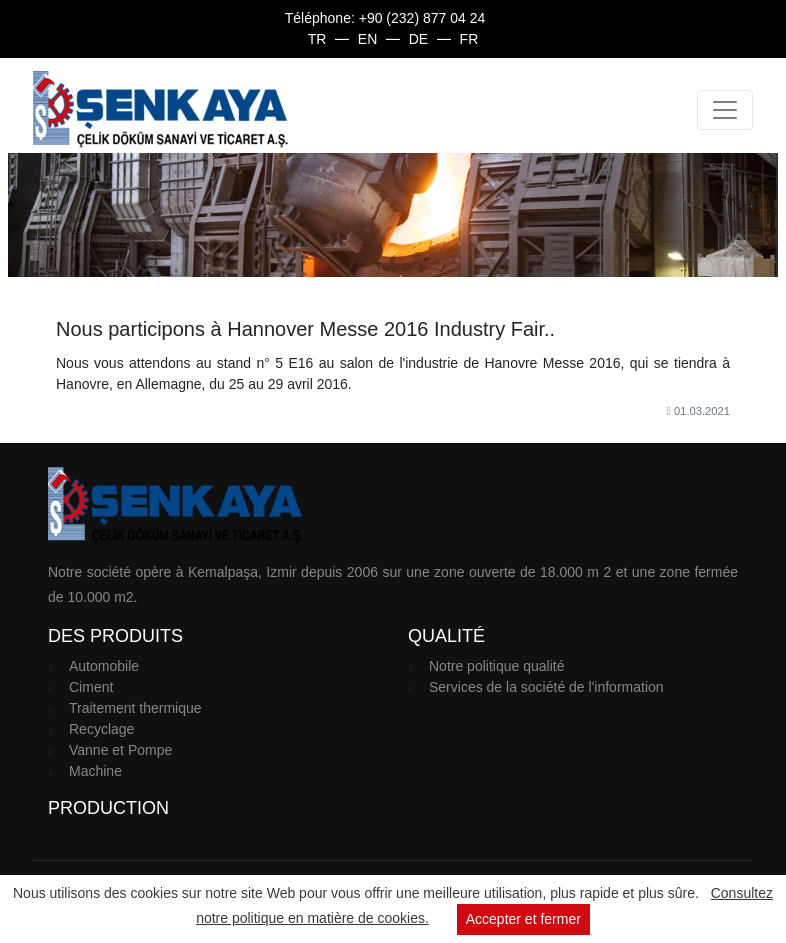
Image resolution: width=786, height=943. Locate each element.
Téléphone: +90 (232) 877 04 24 (385, 18)
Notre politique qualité (496, 666)
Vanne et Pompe (120, 750)
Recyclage (101, 729)
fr (469, 39)
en (367, 39)
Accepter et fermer (523, 919)
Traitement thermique (135, 708)
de (418, 39)
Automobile (104, 666)
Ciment (91, 687)
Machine (95, 771)
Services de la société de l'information (546, 687)
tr (317, 39)
